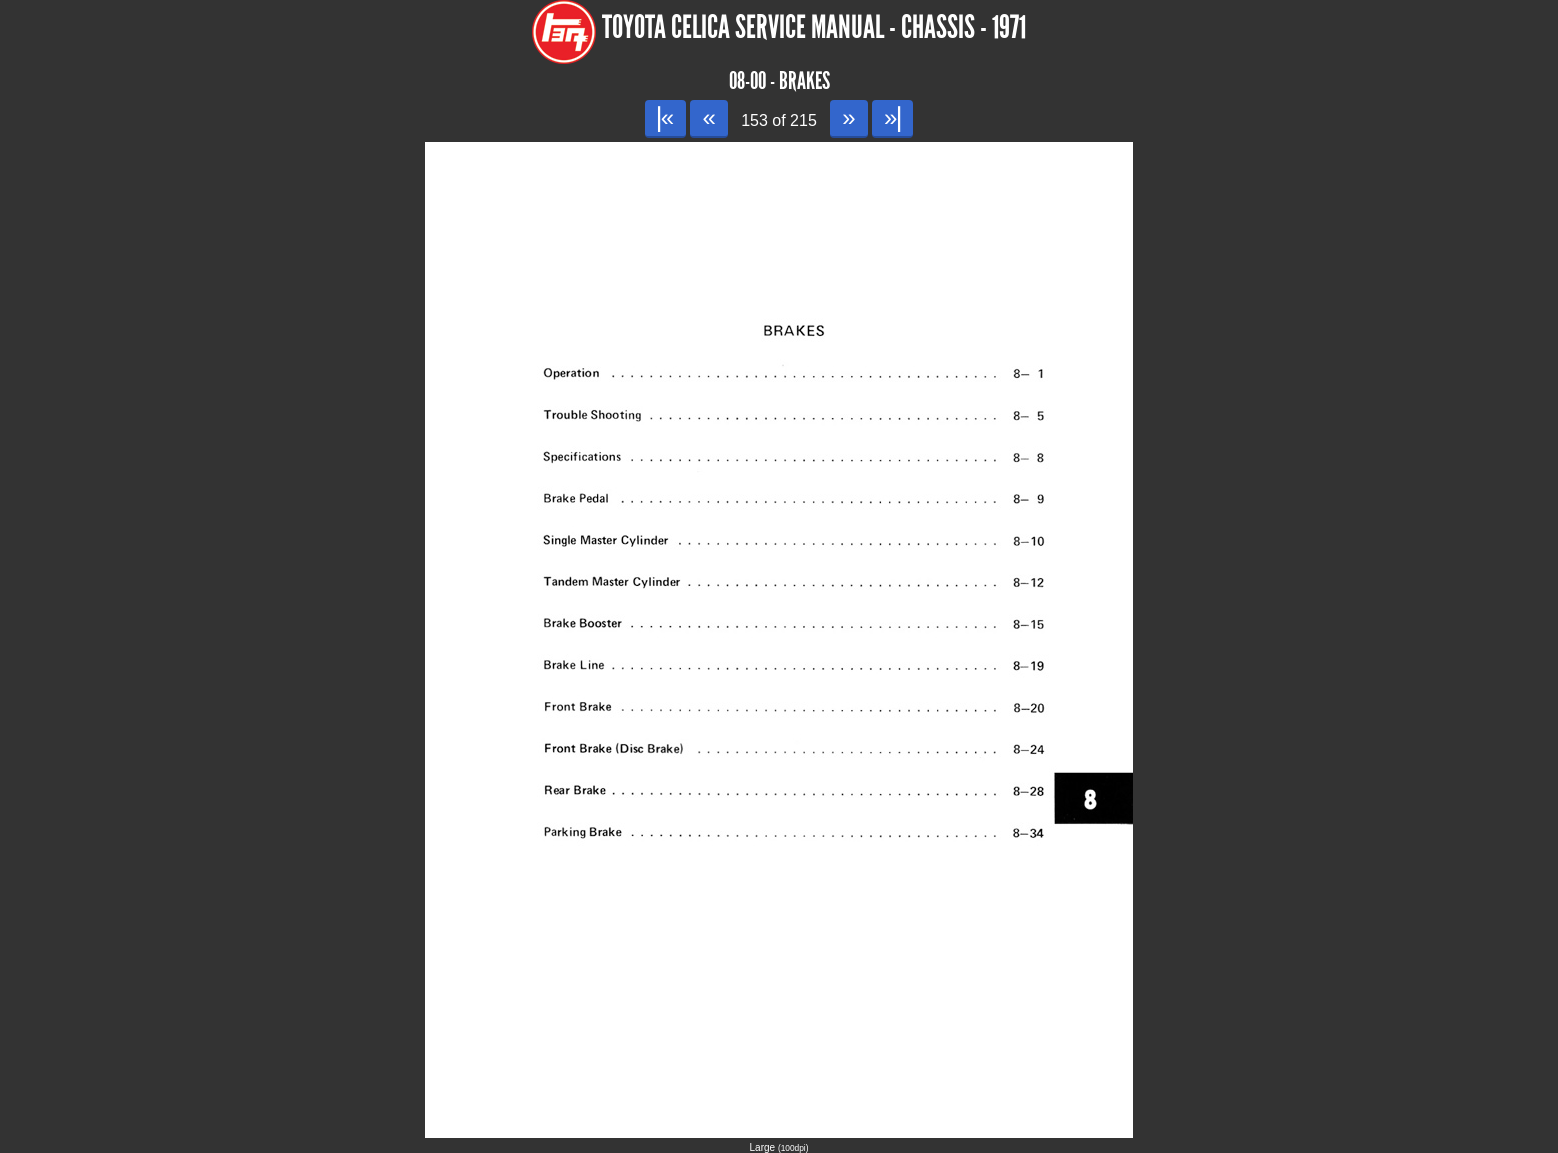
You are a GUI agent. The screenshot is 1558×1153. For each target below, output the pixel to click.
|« (665, 117)
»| (892, 117)
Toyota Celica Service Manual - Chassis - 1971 (814, 27)
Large (779, 1147)
